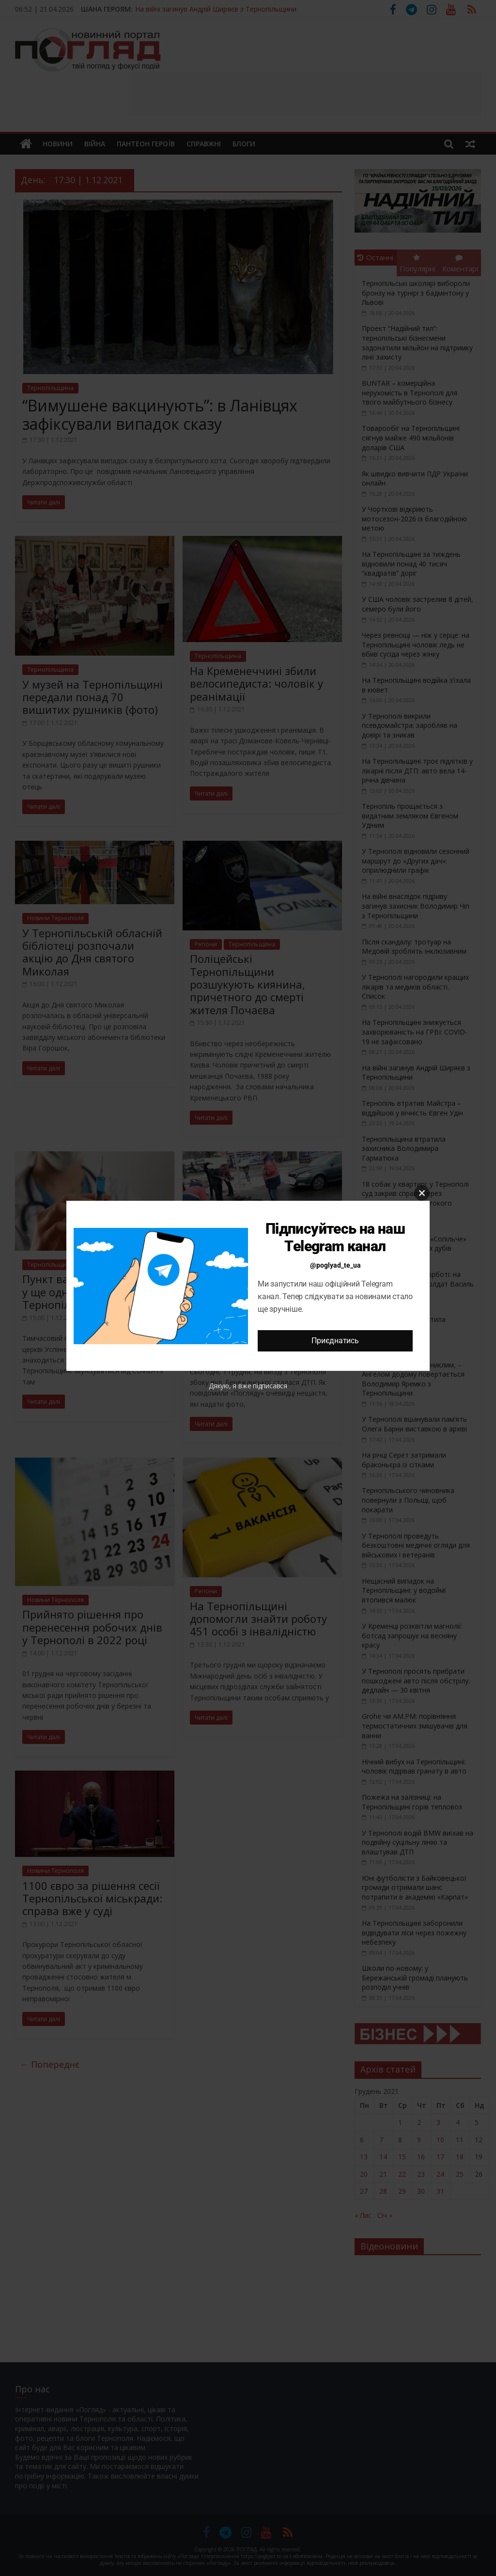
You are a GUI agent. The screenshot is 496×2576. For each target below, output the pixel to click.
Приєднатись (334, 1340)
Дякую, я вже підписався (248, 1385)
